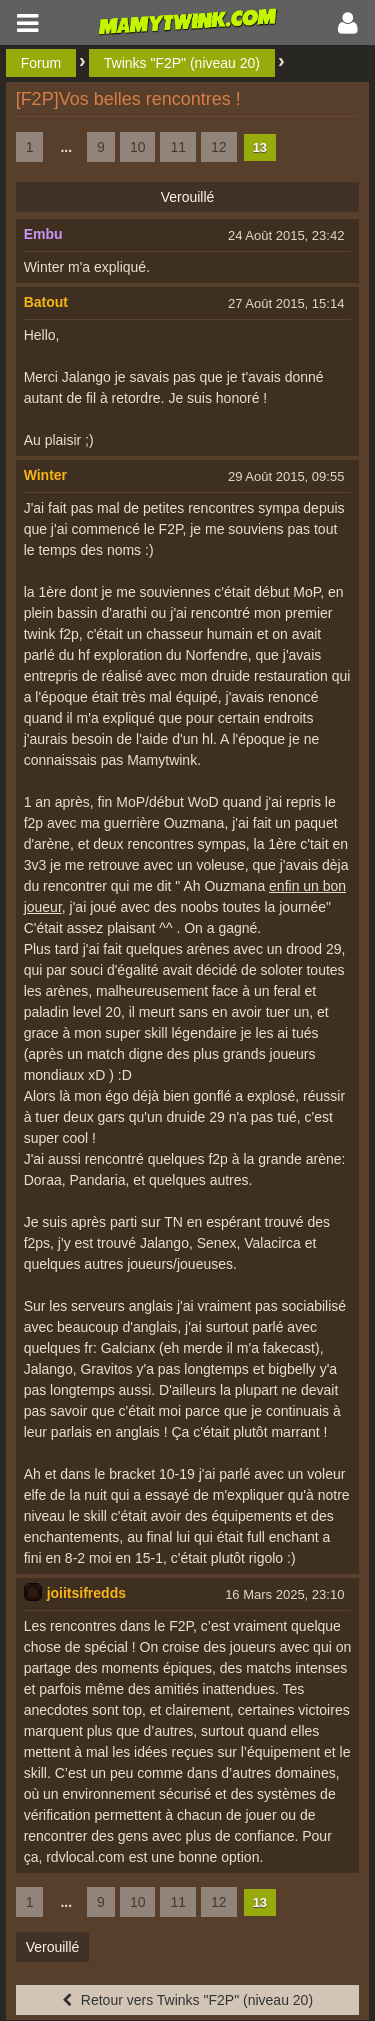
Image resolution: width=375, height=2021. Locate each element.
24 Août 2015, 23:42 (286, 235)
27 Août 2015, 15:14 (286, 303)
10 (138, 147)
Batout (46, 302)
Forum (41, 63)
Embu (43, 234)
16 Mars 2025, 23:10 (284, 1594)
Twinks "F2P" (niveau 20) (182, 63)
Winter (45, 475)
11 (178, 147)
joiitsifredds (86, 1593)
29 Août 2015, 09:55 (286, 476)
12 (219, 147)
